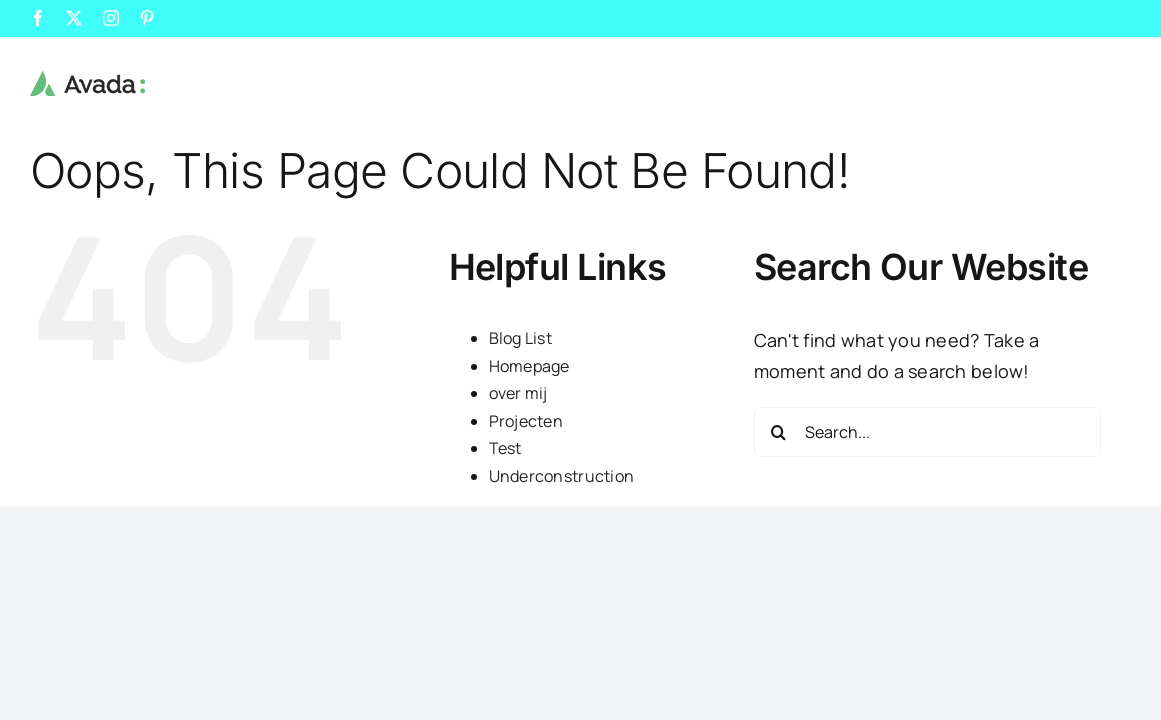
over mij (518, 393)
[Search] (779, 432)
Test (505, 448)
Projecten (526, 421)
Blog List (520, 338)
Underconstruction (562, 476)
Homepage (529, 366)
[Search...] (927, 432)
